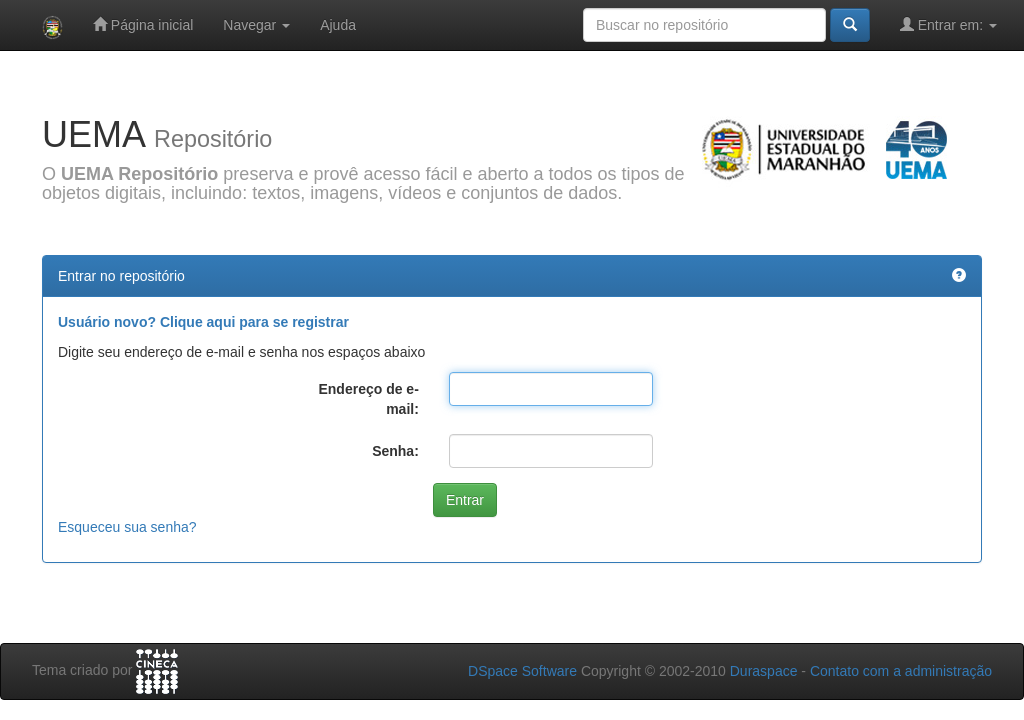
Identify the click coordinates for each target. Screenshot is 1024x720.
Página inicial (143, 24)
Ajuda (338, 25)
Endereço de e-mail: (368, 399)
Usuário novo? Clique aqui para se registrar (203, 322)
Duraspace (764, 671)
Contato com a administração (901, 671)
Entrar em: (948, 24)
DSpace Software (522, 671)
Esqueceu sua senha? (127, 527)
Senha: (395, 451)
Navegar (256, 25)
